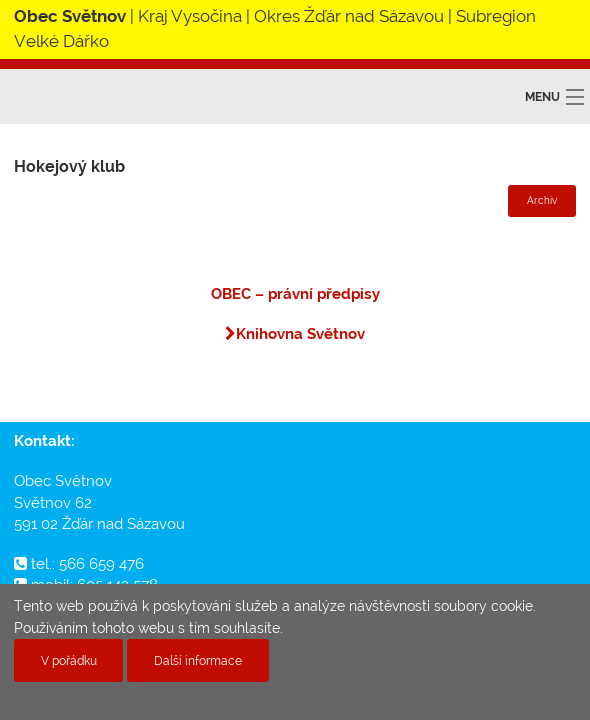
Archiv (542, 200)
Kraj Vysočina (190, 16)
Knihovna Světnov (295, 334)
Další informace (198, 660)
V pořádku (69, 660)
